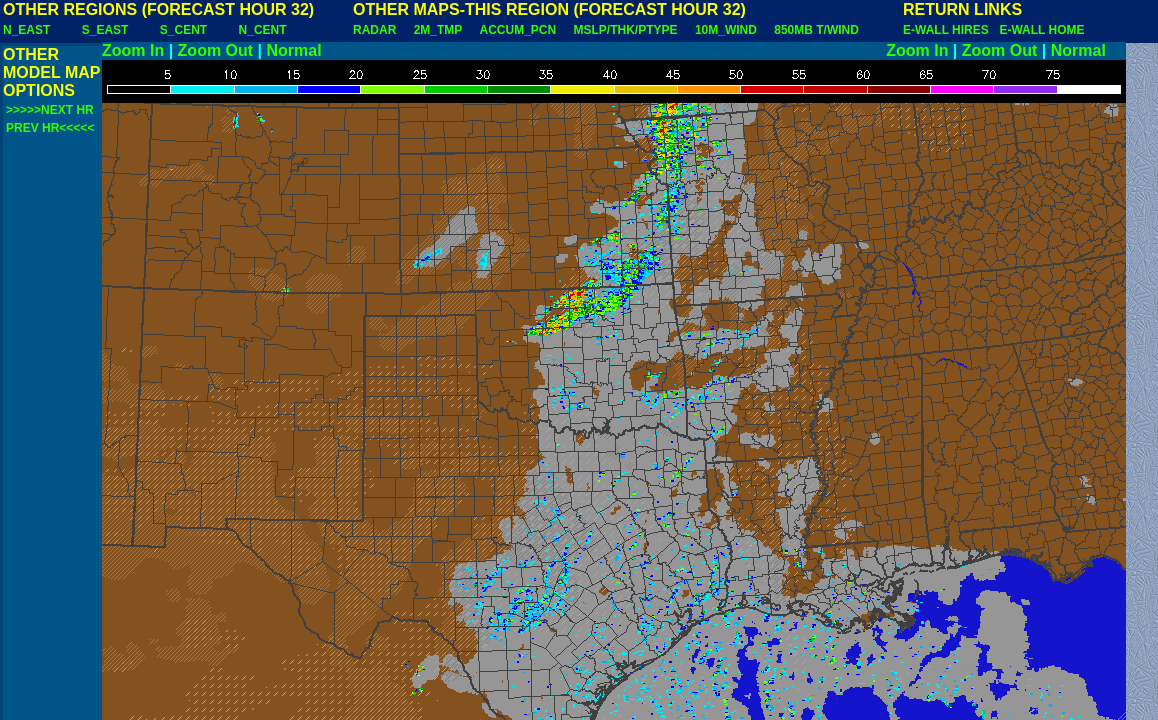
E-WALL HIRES (949, 30)
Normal (294, 50)
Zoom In (133, 50)
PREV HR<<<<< (50, 128)
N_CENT (263, 30)
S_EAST (105, 30)
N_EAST (26, 30)
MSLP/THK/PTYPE (626, 30)
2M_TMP (438, 30)
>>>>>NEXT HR (50, 110)
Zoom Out (216, 50)
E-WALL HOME (1041, 30)
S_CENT (183, 30)
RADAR (374, 30)
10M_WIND (726, 30)
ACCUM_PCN (518, 30)
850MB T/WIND (816, 30)
